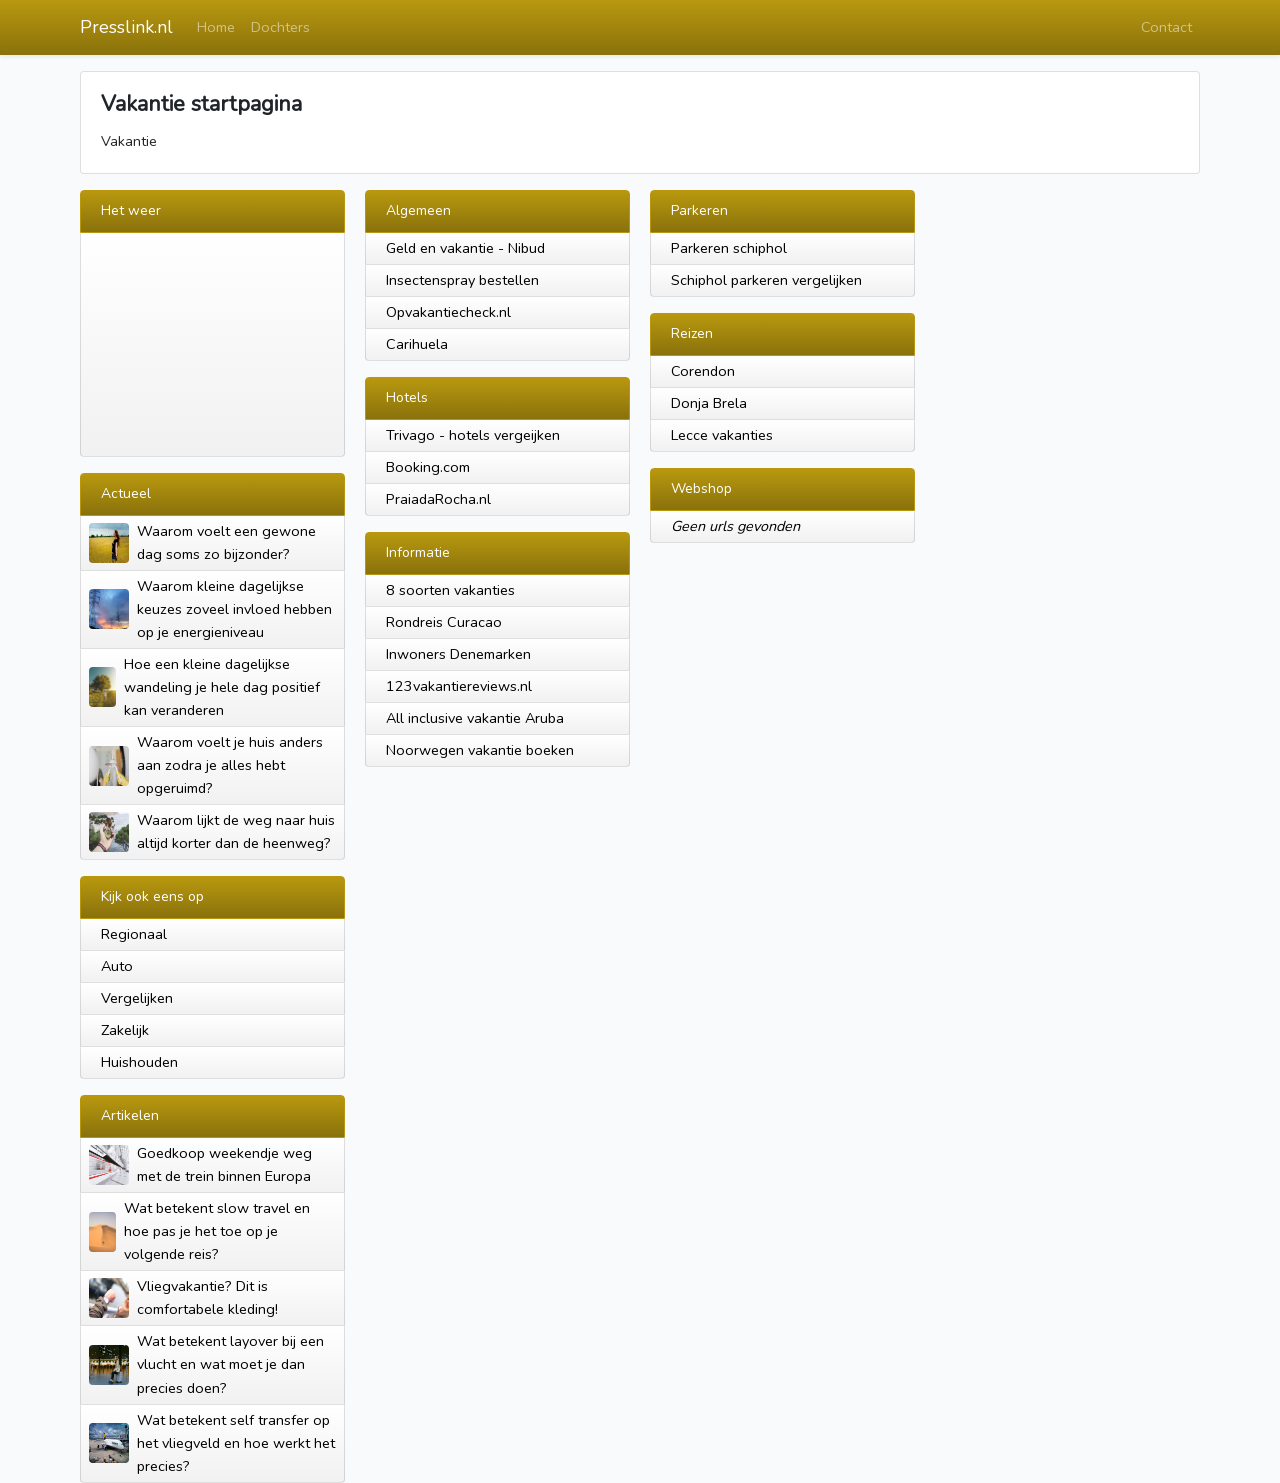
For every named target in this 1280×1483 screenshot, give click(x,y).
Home (216, 27)
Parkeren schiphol (729, 248)
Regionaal (134, 934)
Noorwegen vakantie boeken (480, 750)
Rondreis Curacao (444, 622)
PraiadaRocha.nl (438, 499)
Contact (1166, 27)
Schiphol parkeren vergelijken (766, 280)
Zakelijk (125, 1030)
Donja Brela (709, 403)
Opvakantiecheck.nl (448, 312)
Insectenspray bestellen (462, 280)
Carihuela (417, 344)
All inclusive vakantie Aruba (475, 718)
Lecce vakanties (722, 435)
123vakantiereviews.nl (459, 686)
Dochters (280, 27)
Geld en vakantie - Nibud (465, 248)
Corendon (703, 371)
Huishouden (139, 1062)
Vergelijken (137, 998)
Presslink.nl (126, 27)
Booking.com (428, 467)
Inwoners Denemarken (458, 654)
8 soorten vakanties (450, 590)
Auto (117, 966)
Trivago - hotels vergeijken (473, 435)
